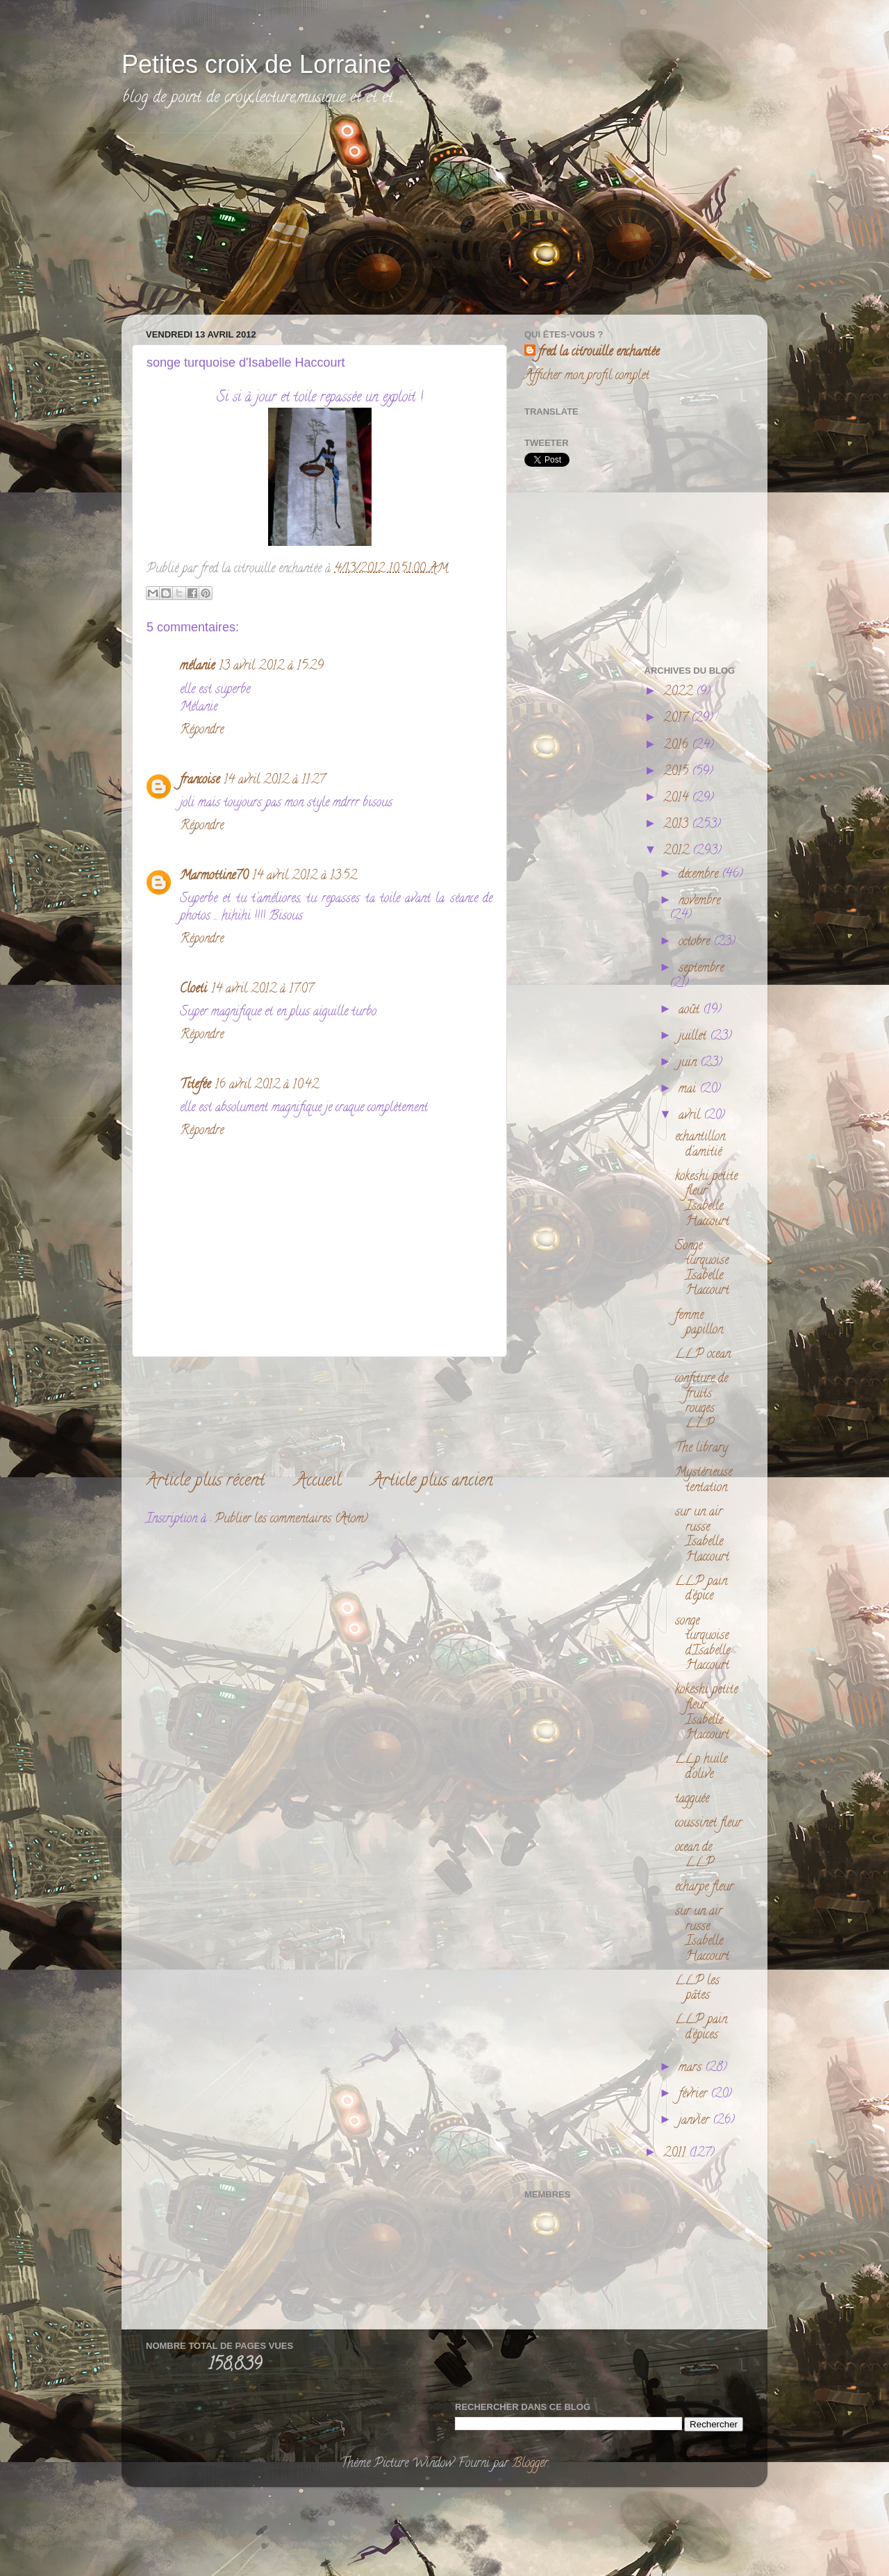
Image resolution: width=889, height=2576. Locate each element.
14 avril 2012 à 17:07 (262, 989)
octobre (696, 942)
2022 (679, 692)
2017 (677, 719)
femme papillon (699, 1323)
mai (689, 1089)
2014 (677, 798)
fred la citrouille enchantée (598, 353)
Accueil (318, 1481)
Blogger (530, 2464)
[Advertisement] (239, 220)
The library (701, 1449)
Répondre (202, 730)
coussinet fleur (708, 1824)
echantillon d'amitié (700, 1145)
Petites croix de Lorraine (256, 64)
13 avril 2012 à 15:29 (271, 666)
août (691, 1010)
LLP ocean (703, 1355)
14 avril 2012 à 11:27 (274, 780)
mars (692, 2068)
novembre (699, 901)
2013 (677, 825)
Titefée (195, 1085)
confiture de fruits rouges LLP (701, 1402)
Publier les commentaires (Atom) (291, 1519)
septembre (701, 969)
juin (689, 1063)
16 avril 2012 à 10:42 (267, 1085)
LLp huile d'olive (701, 1767)
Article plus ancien (432, 1481)
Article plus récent (205, 1481)
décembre (700, 875)
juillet (694, 1037)
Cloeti (193, 989)
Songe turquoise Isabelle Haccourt (702, 1269)
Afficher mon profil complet (586, 376)
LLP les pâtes (697, 1989)
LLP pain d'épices (701, 2028)
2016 (677, 746)
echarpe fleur (704, 1887)
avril (691, 1116)
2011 (676, 2153)
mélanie (197, 666)
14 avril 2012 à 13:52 (304, 876)
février (695, 2094)
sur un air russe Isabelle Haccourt (702, 1535)
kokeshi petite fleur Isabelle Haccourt (706, 1199)
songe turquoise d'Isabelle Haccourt (702, 1644)
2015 (677, 772)
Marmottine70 (214, 876)
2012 (677, 851)
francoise (199, 780)
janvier (696, 2121)
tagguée (692, 1799)
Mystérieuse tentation (703, 1480)
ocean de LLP (694, 1855)
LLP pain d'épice (701, 1589)
